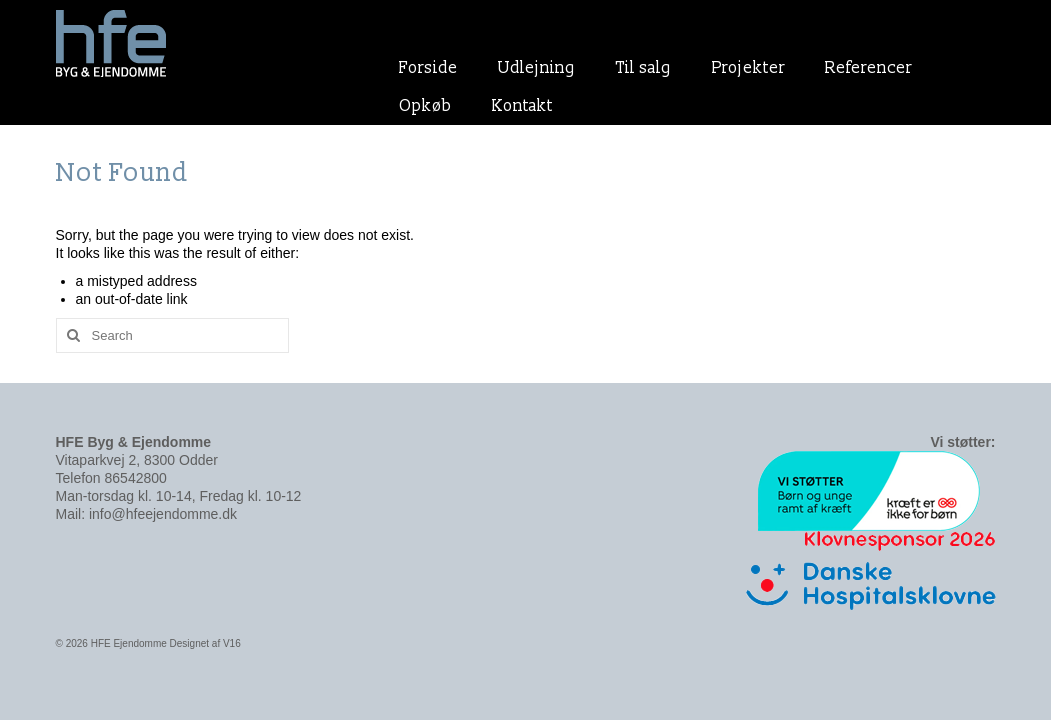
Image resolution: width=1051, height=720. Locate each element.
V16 (232, 643)
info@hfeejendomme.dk (163, 514)
